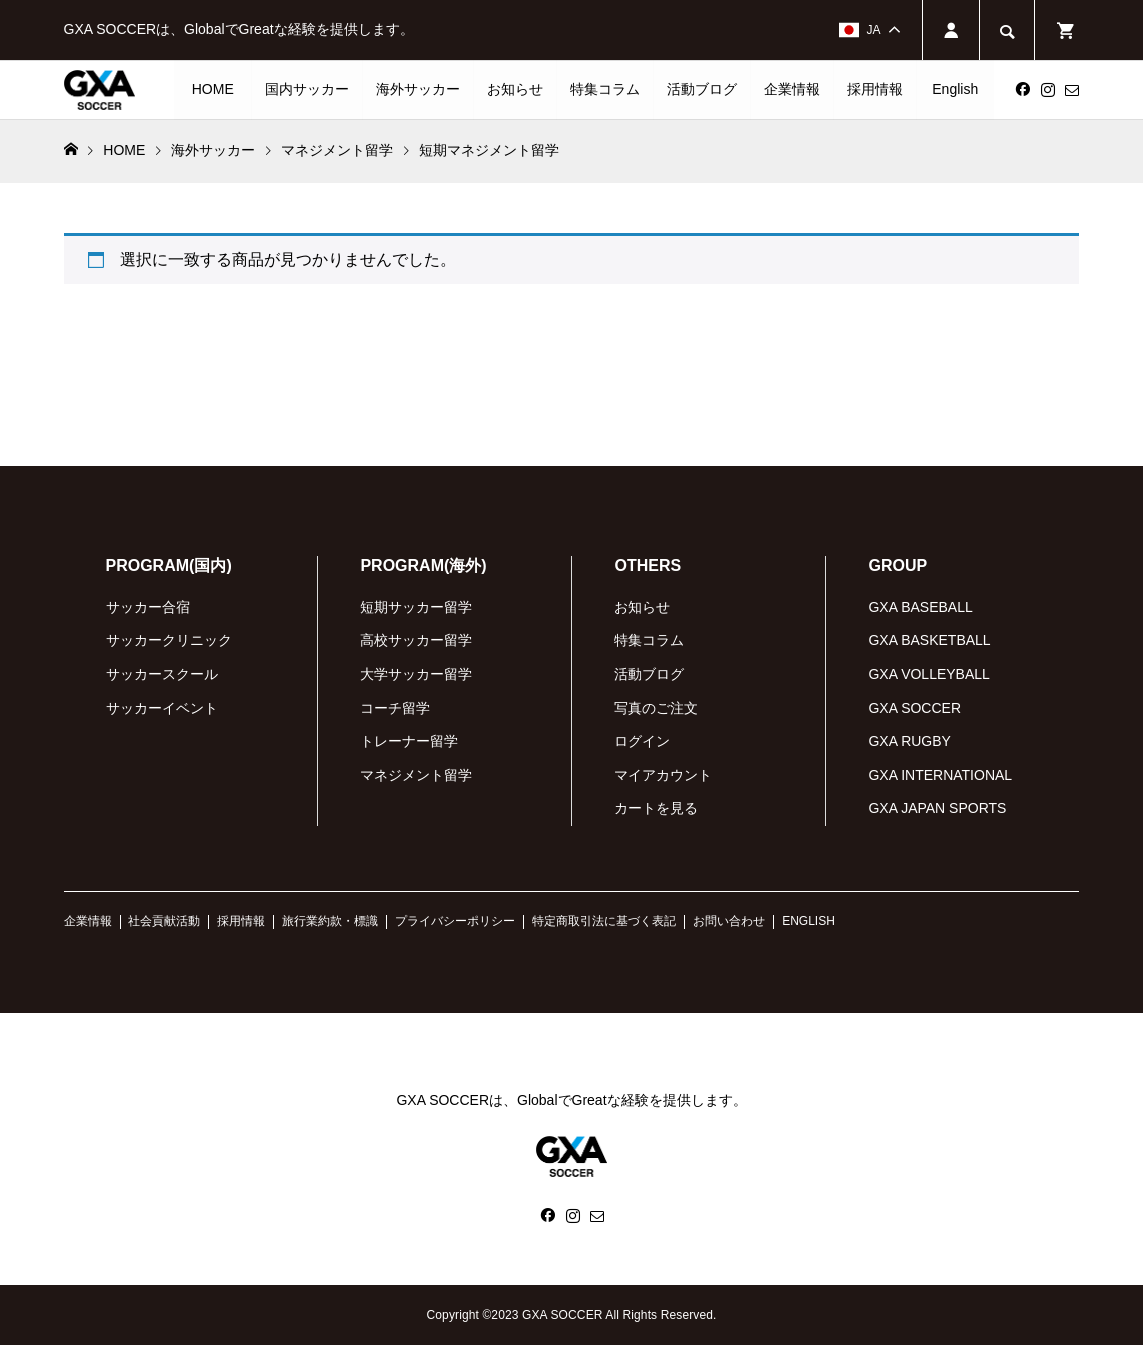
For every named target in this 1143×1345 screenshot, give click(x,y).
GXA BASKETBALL (929, 640)
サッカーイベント (162, 708)
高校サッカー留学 (416, 640)
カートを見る (656, 808)
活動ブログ (702, 89)
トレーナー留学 (409, 741)
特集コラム (605, 89)
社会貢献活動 (164, 921)
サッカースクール (162, 674)
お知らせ (515, 89)
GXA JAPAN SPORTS (937, 808)
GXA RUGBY (909, 741)
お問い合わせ (729, 921)
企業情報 (792, 89)
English (955, 89)
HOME (213, 89)
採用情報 (875, 89)
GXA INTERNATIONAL (940, 775)
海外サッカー (418, 89)
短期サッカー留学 (416, 607)
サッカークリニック (169, 640)
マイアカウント (663, 775)
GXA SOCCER (914, 708)
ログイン (642, 741)
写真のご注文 (656, 708)
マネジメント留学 (416, 775)
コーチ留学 (395, 708)
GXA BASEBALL (920, 607)
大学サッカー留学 (416, 674)
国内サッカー (307, 89)
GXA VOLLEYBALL (928, 674)
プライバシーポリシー (455, 921)
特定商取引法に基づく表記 (604, 921)
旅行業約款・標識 (330, 921)
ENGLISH (808, 921)
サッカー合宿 (148, 607)
